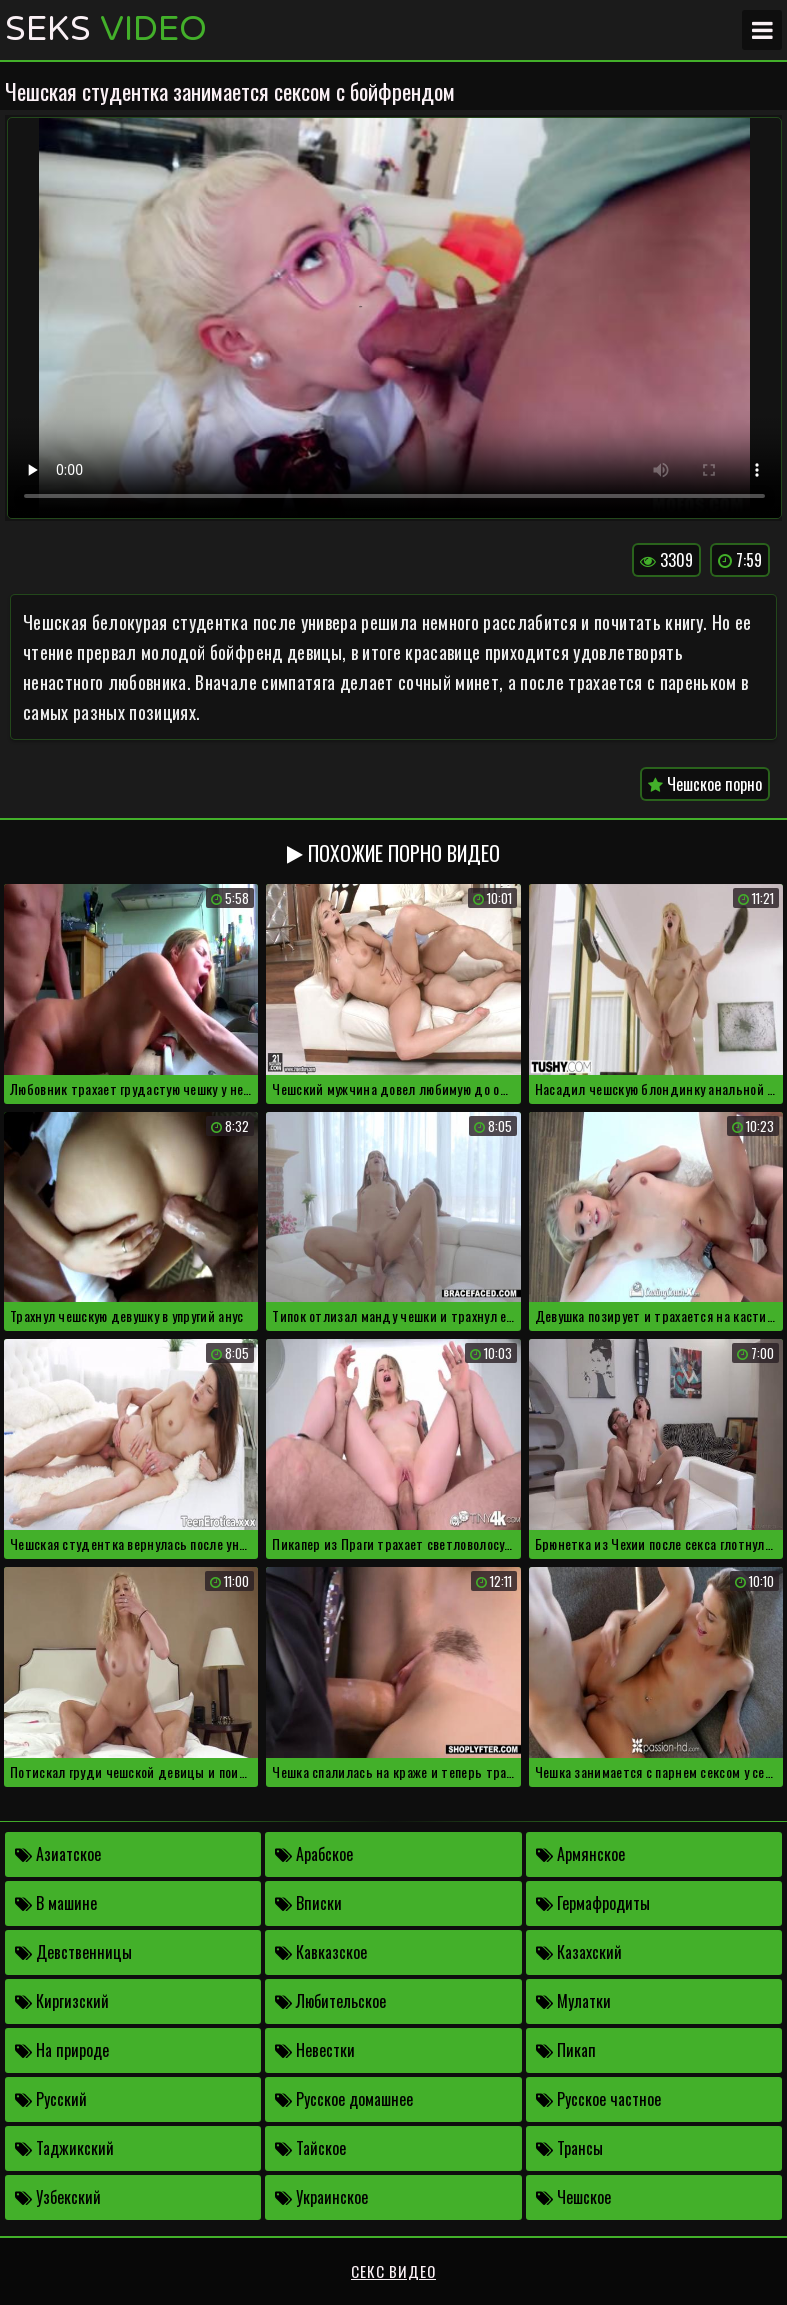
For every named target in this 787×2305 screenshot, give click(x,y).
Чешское (573, 2197)
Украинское (321, 2197)
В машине (56, 1903)
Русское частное (598, 2099)
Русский (51, 2099)
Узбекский (58, 2197)
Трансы (569, 2148)
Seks (106, 30)
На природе (62, 2050)
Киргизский (62, 2001)
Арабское (314, 1854)
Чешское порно (705, 784)
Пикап (566, 2050)
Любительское (330, 2001)
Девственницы (73, 1952)
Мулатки (573, 2001)
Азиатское (58, 1854)
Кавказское (321, 1952)
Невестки (315, 2050)
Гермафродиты (593, 1903)
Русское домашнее (344, 2099)
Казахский (579, 1952)
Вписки (308, 1903)
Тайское (310, 2148)
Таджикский (64, 2148)
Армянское (580, 1854)
